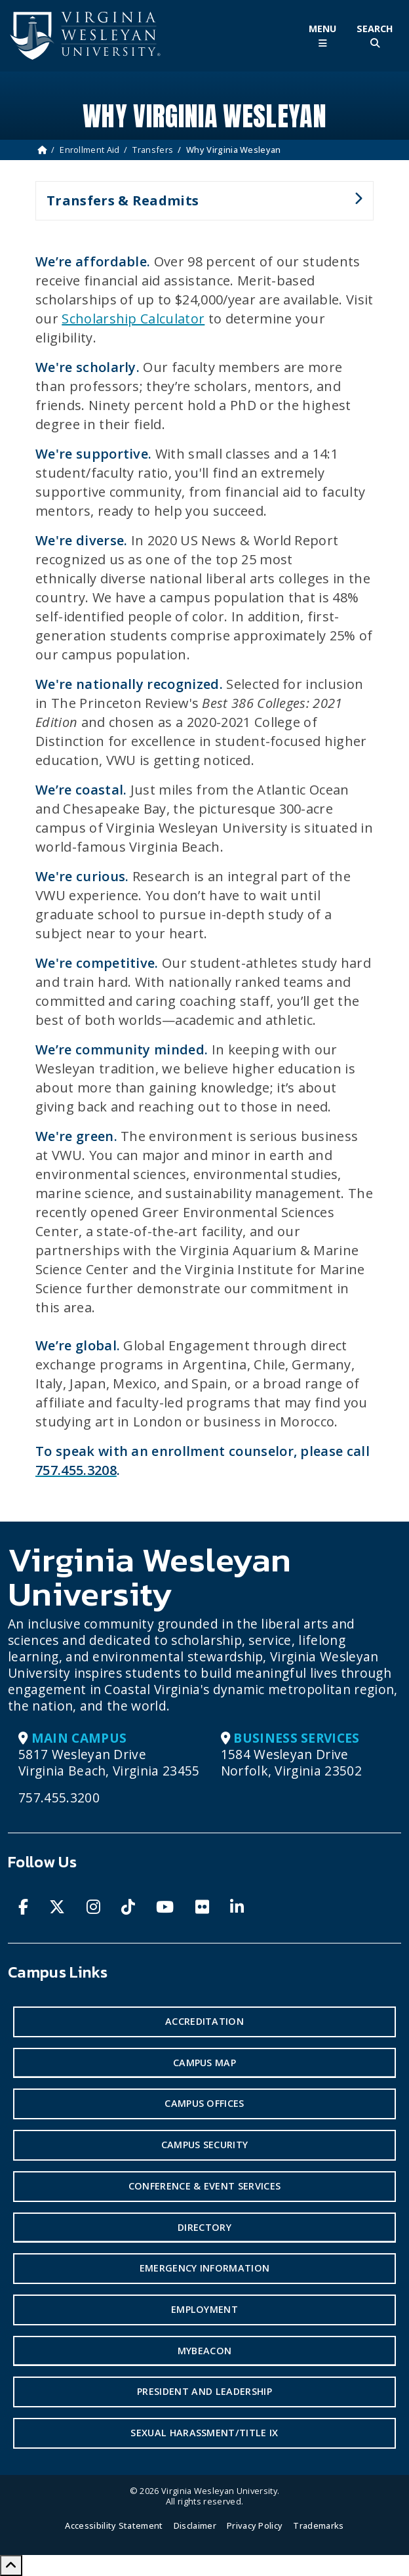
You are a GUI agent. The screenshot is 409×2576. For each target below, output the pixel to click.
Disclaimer (195, 2525)
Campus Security (204, 2144)
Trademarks (318, 2525)
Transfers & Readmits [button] (198, 206)
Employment (204, 2309)
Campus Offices (204, 2103)
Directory (204, 2227)
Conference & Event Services (204, 2186)
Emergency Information (205, 2268)
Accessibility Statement (114, 2525)
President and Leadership (204, 2391)
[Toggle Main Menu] (322, 36)
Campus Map (204, 2062)
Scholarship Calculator (133, 318)
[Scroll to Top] (11, 2565)
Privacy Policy (254, 2525)
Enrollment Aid (89, 150)
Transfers (152, 150)
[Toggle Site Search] (375, 36)
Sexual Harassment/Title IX (204, 2432)
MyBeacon (205, 2350)
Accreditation (204, 2021)
